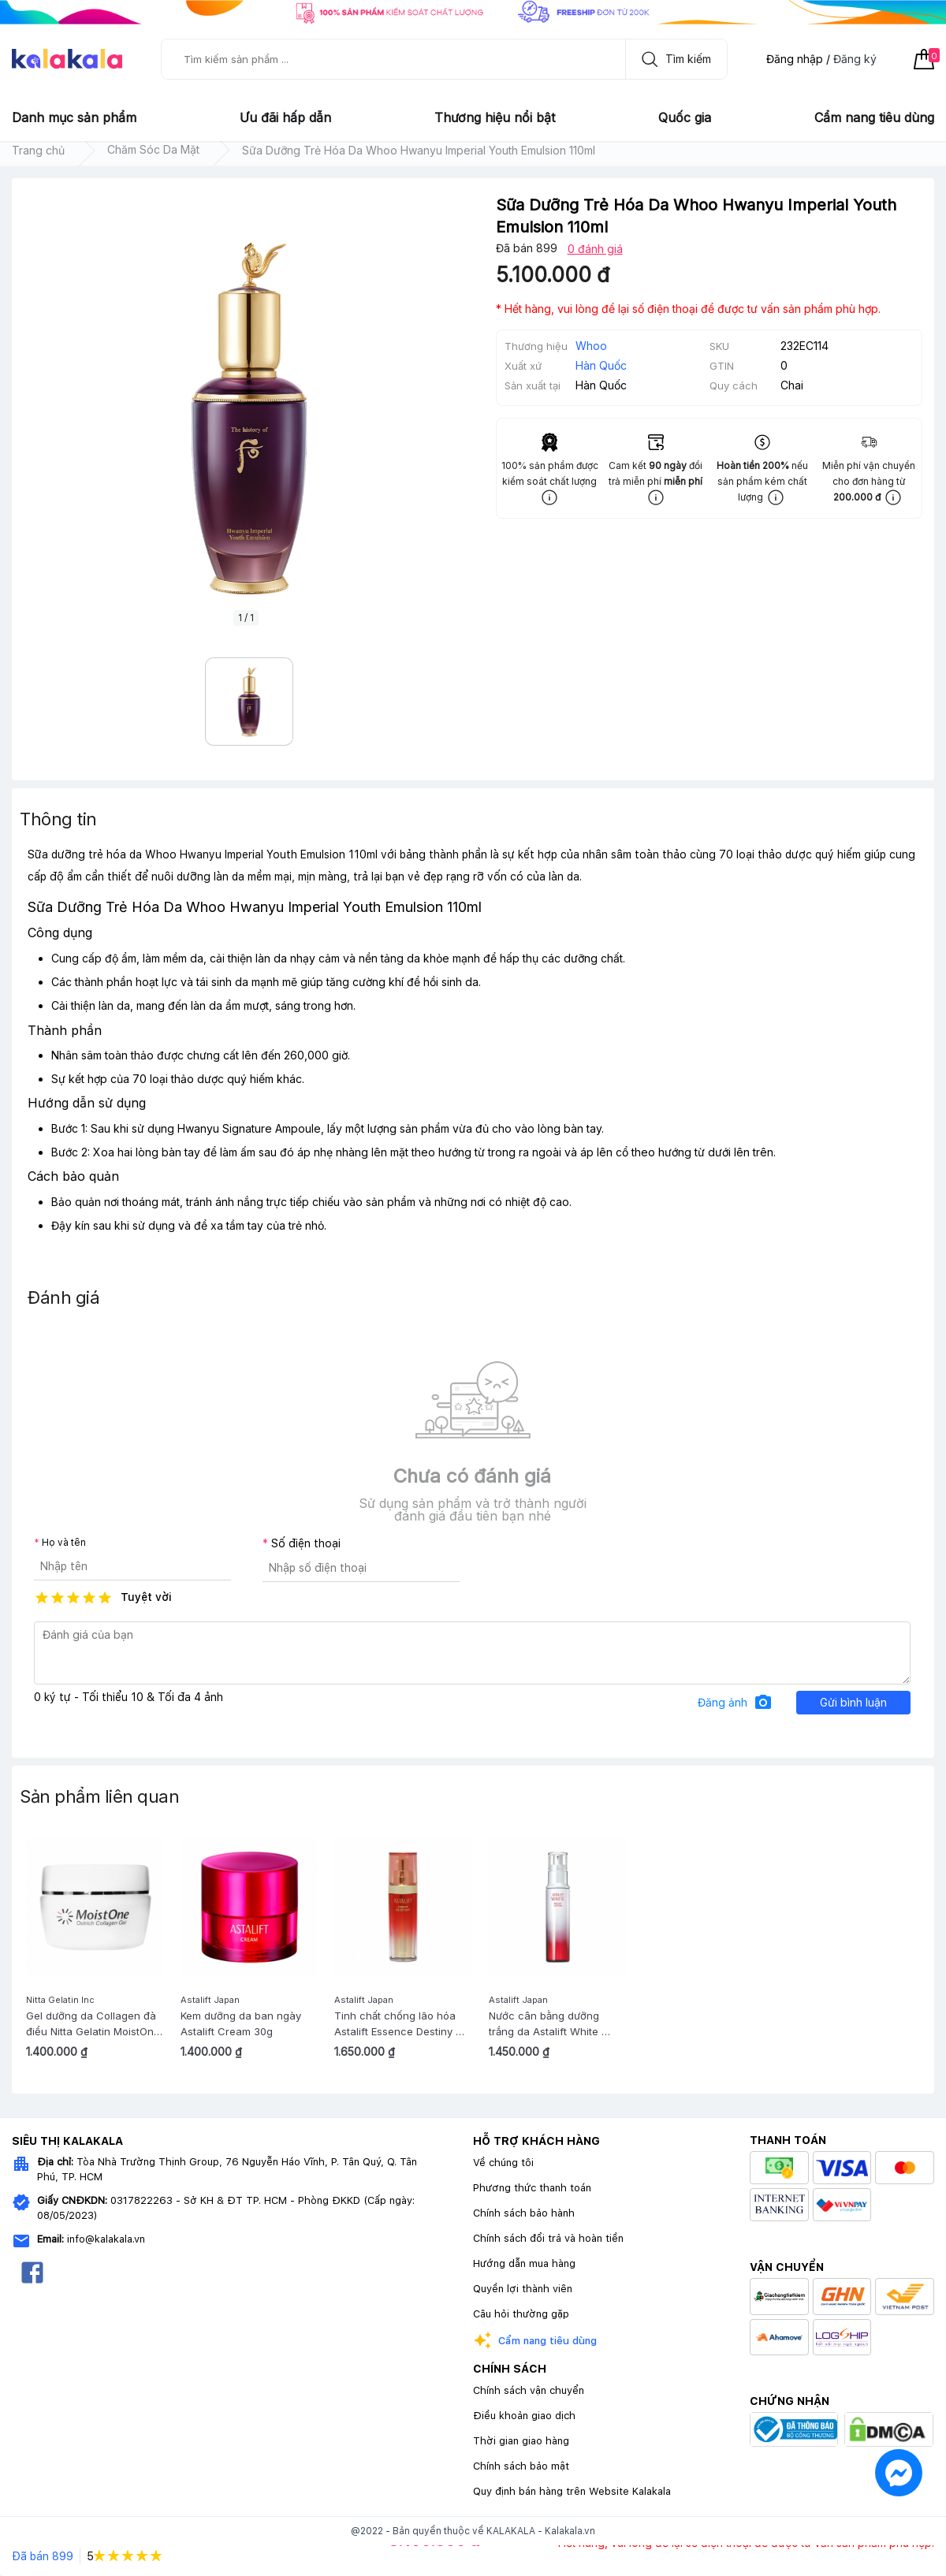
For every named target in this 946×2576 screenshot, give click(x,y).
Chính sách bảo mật (521, 2466)
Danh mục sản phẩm (74, 117)
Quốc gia (684, 117)
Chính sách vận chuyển (528, 2390)
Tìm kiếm (672, 59)
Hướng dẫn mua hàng (524, 2263)
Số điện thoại (306, 1543)
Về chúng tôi (503, 2162)
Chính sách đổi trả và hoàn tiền (548, 2238)
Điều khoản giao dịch (524, 2416)
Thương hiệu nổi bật (494, 117)
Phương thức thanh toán (532, 2188)
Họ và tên (64, 1542)
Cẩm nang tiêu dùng (874, 117)
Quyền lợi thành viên (522, 2289)
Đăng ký (855, 58)
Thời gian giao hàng (521, 2441)
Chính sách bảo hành (524, 2213)
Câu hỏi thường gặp (521, 2314)
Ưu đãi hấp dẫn (285, 117)
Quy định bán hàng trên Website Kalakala (572, 2491)
